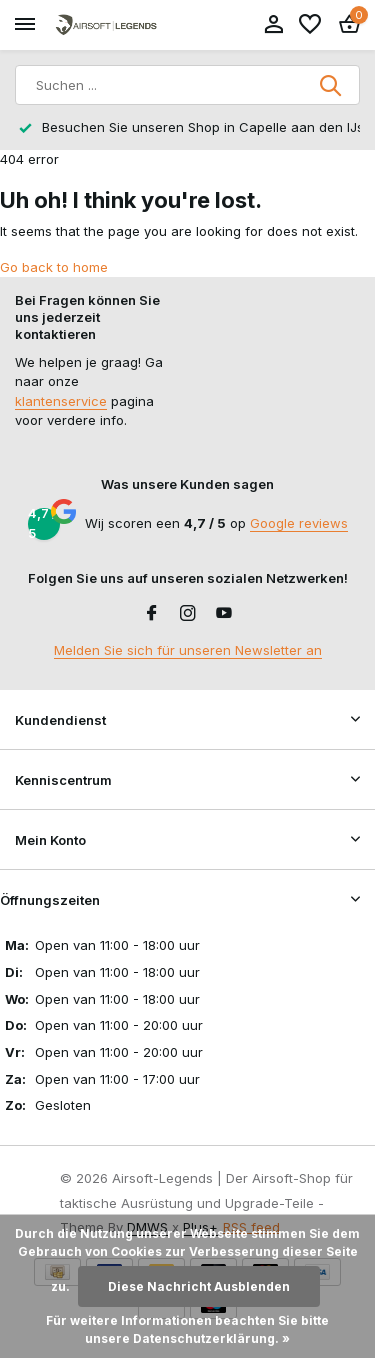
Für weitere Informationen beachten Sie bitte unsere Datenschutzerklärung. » (187, 1329)
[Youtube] (224, 614)
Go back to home (54, 267)
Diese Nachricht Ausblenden (199, 1286)
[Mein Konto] (273, 25)
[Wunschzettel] (310, 25)
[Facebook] (152, 614)
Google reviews (299, 523)
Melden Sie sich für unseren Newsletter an (188, 650)
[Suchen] (187, 85)
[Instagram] (188, 614)
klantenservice (61, 401)
